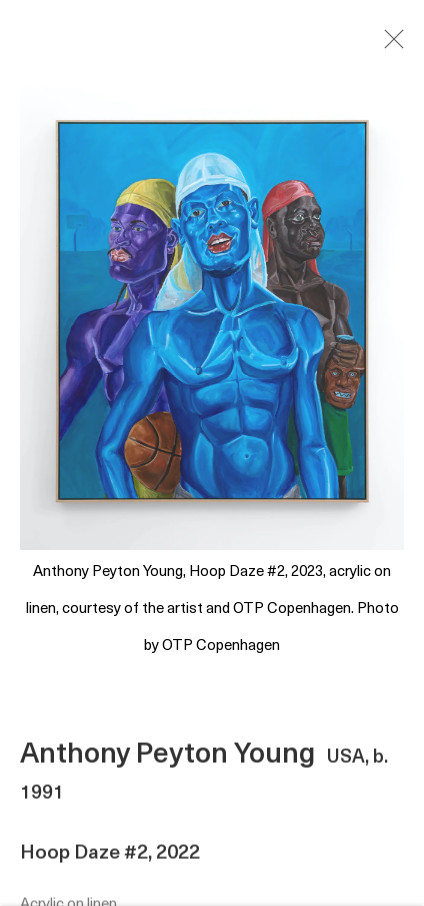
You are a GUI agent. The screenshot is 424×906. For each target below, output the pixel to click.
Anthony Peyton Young (167, 759)
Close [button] (389, 45)
